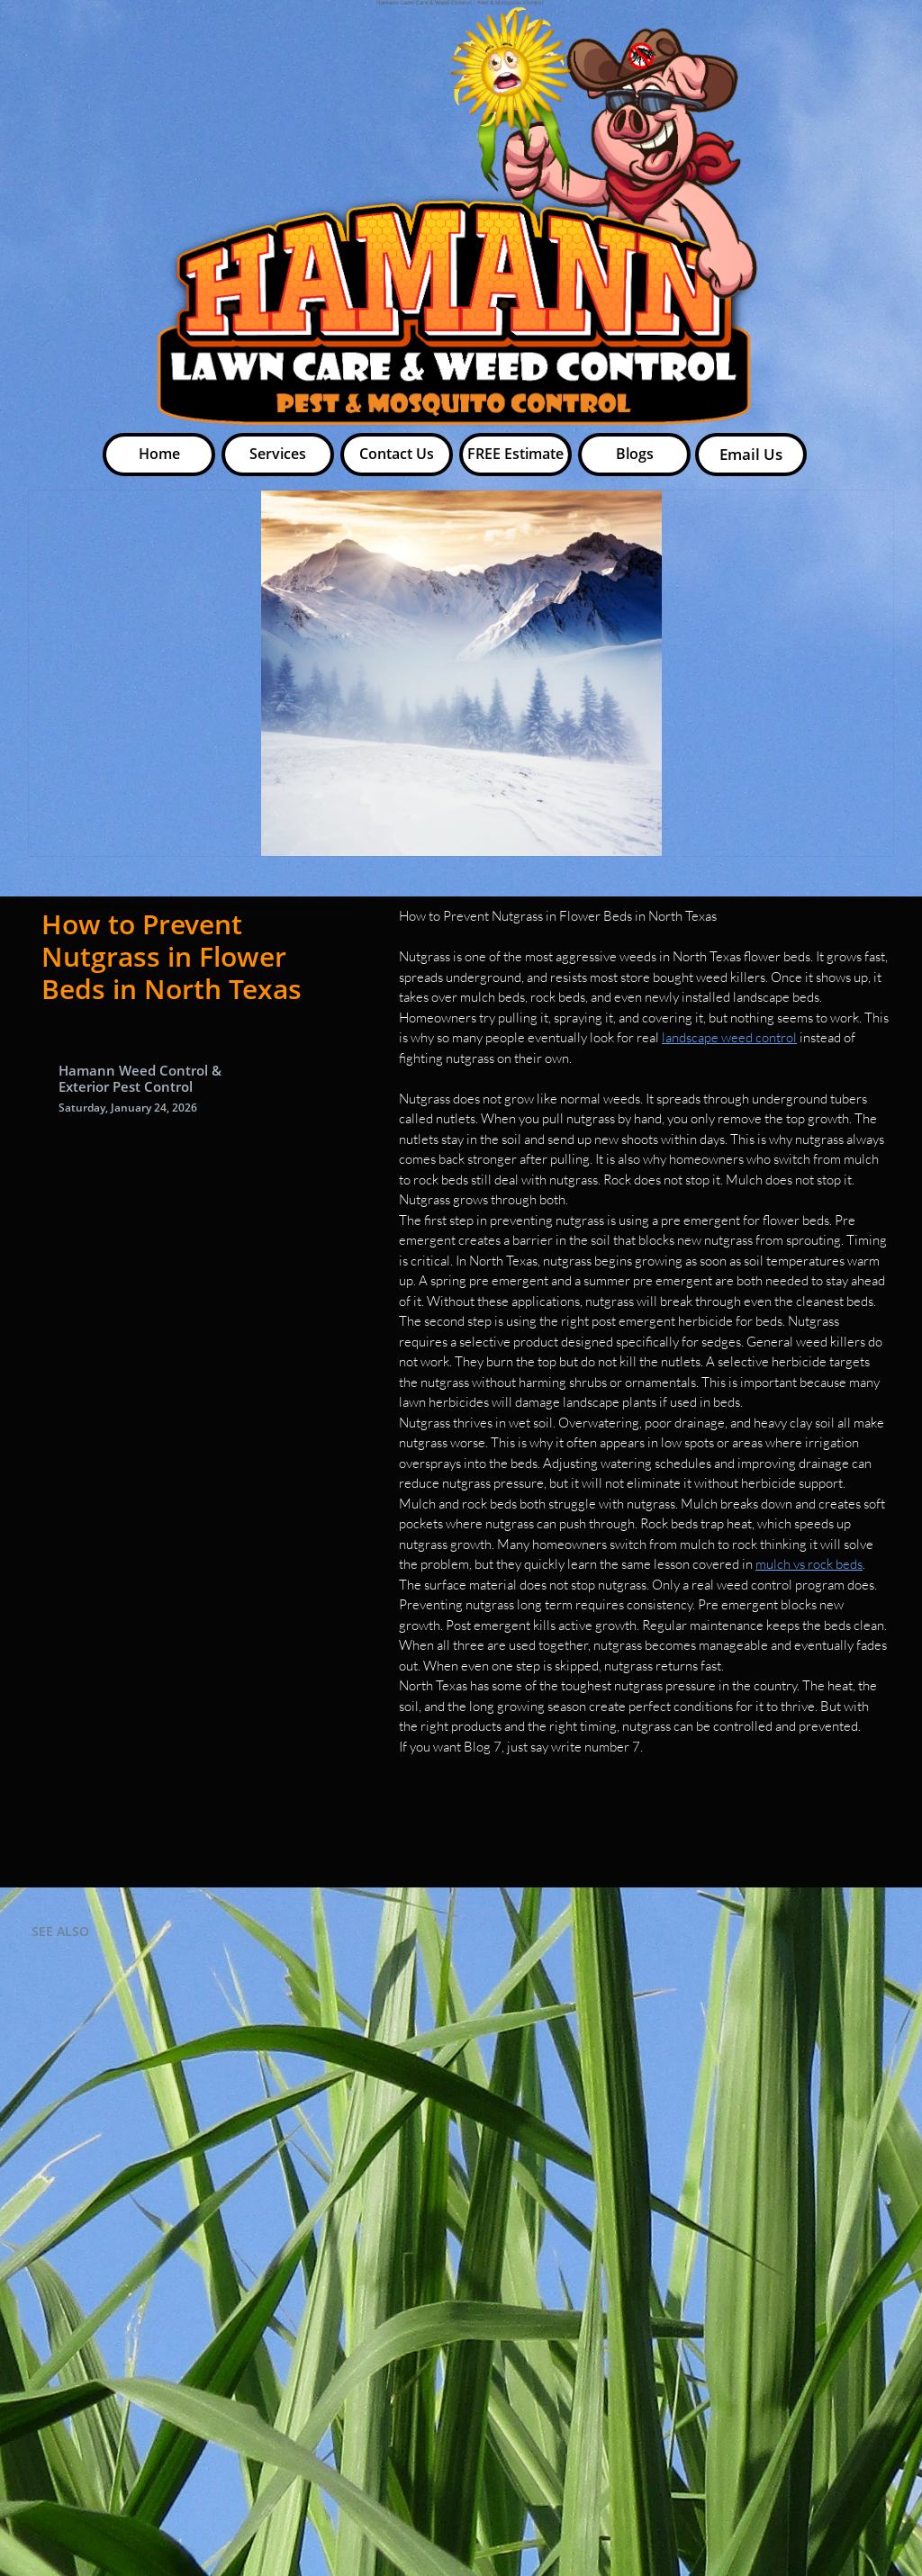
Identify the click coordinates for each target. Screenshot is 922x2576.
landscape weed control (729, 1037)
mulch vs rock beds (809, 1563)
